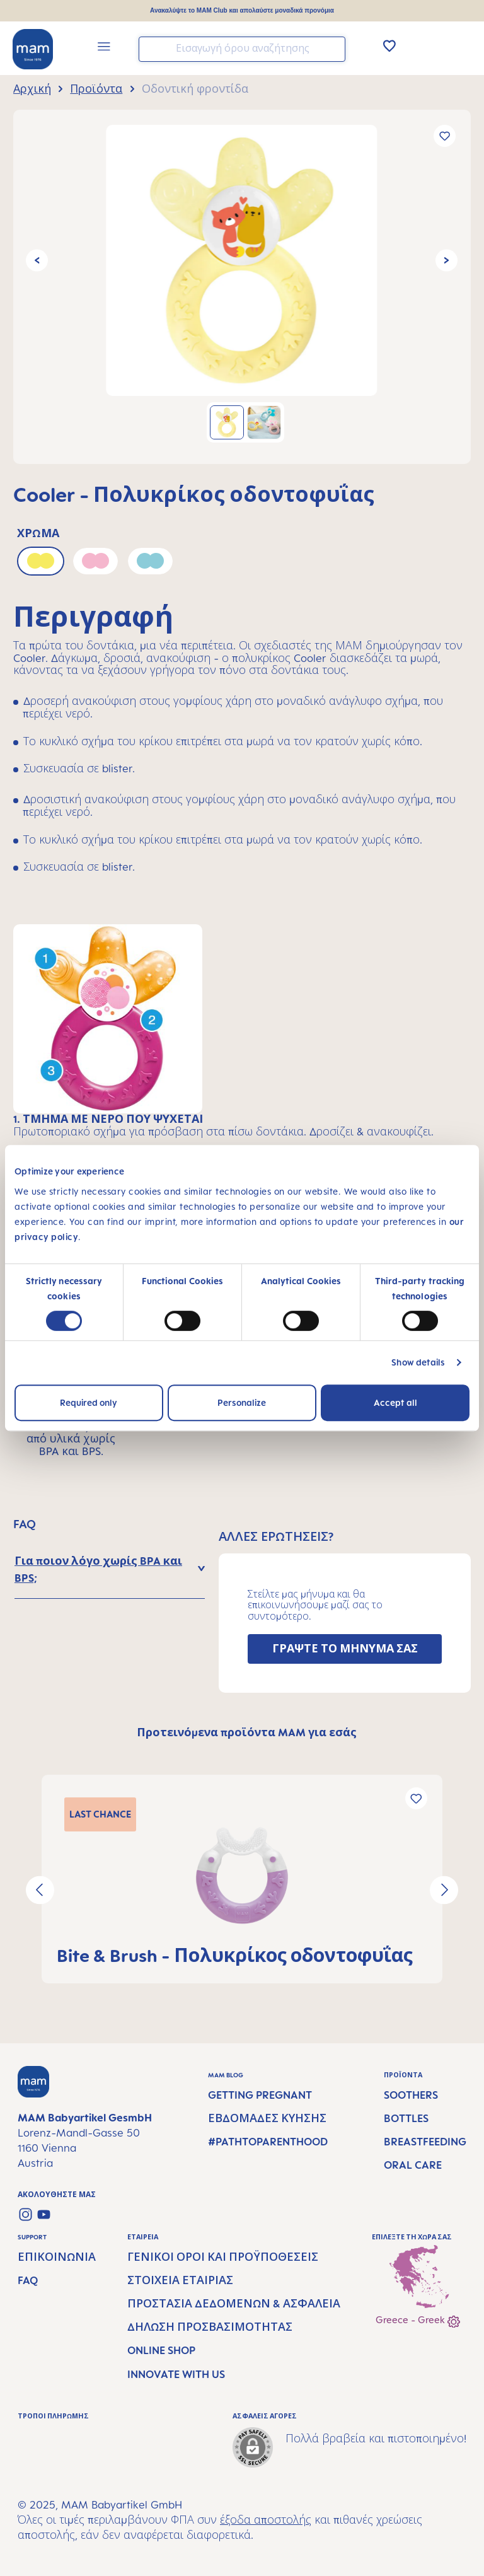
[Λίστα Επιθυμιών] (389, 45)
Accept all (395, 1402)
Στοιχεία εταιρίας (180, 2280)
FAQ (28, 2280)
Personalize (241, 1402)
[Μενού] (103, 48)
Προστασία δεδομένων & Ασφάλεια (233, 2303)
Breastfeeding (425, 2141)
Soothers (411, 2095)
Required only (88, 1402)
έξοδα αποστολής (265, 2520)
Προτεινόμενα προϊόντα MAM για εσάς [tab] (247, 1732)
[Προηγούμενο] (37, 261)
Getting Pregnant (260, 2095)
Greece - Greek (418, 2321)
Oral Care (413, 2165)
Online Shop (161, 2350)
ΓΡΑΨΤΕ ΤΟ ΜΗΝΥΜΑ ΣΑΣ (345, 1648)
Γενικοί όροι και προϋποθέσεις (222, 2257)
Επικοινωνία (57, 2257)
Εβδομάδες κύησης (267, 2118)
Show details (418, 1362)
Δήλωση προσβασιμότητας (209, 2327)
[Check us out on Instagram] (25, 2214)
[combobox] (242, 49)
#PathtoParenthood (268, 2141)
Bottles (406, 2118)
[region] (242, 287)
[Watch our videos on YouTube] (44, 2214)
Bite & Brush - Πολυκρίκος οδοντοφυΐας (235, 1955)
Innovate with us (176, 2374)
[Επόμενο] (446, 261)
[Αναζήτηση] (332, 48)
